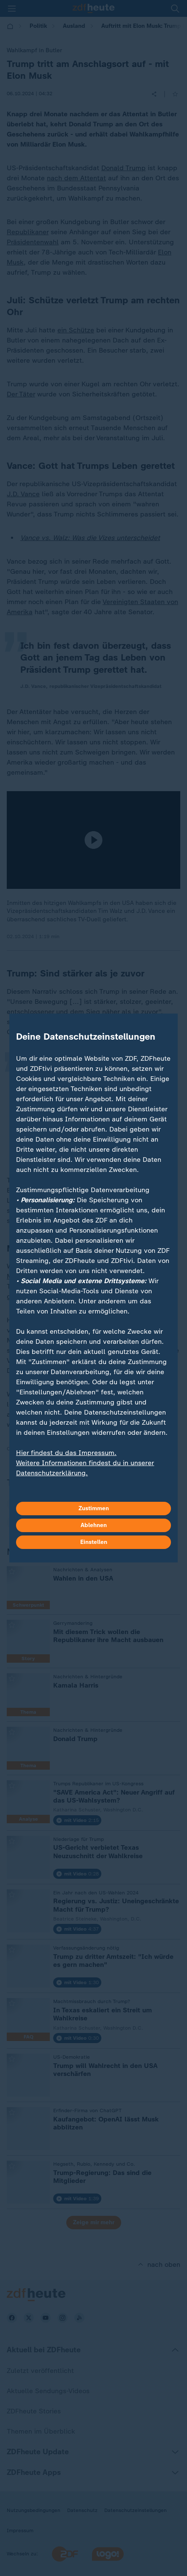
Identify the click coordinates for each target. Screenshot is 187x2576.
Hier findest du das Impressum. (66, 1453)
